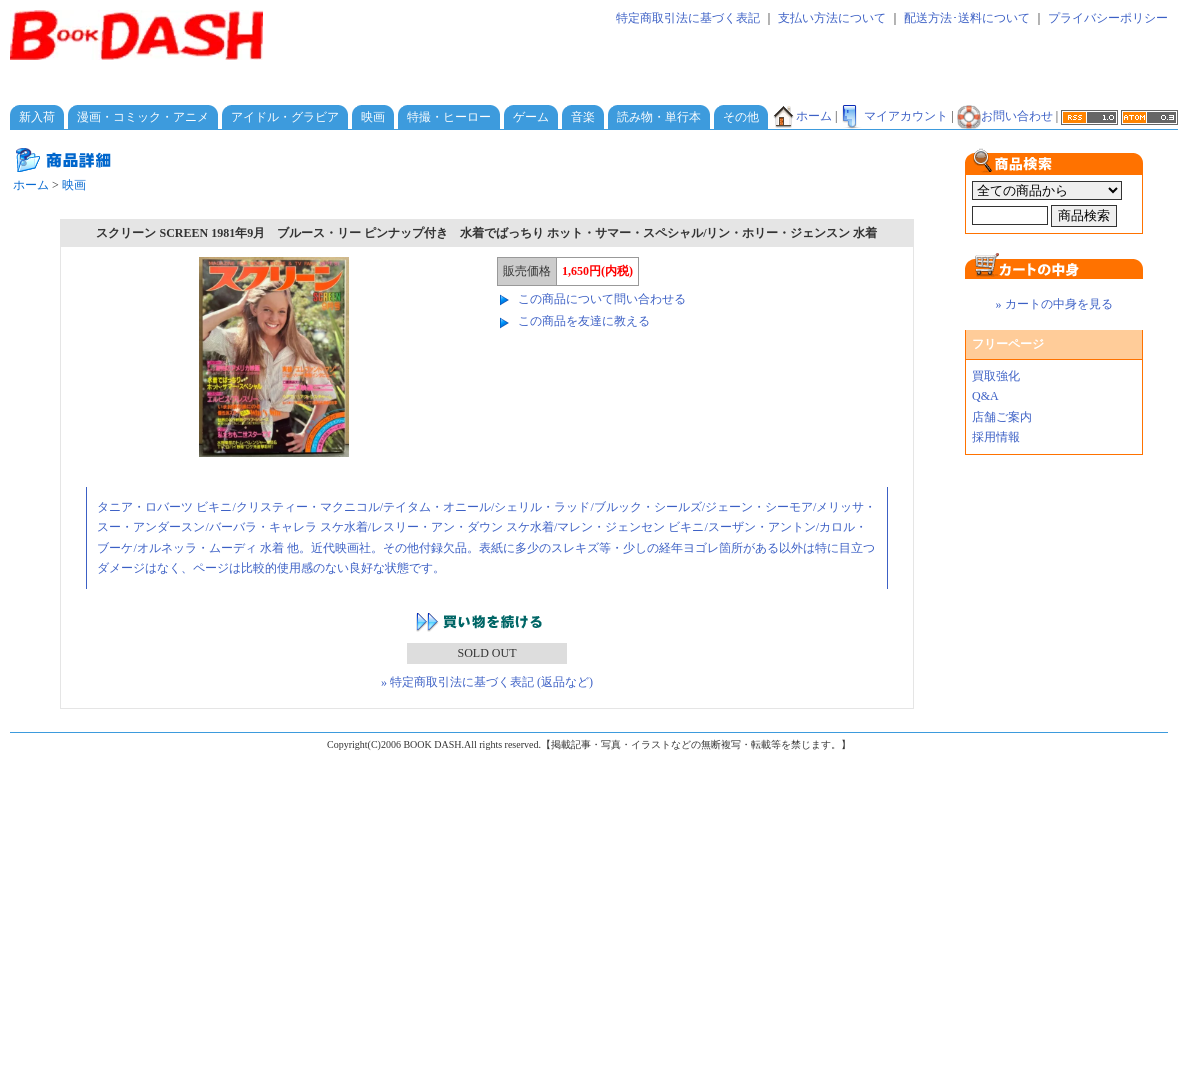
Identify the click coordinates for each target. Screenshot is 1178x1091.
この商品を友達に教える (584, 321)
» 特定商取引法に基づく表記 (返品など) (487, 682)
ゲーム (531, 117)
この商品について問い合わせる (602, 299)
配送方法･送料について (967, 18)
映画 (373, 117)
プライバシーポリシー (1108, 18)
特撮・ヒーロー (449, 117)
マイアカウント (894, 116)
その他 (741, 117)
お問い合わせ (1005, 116)
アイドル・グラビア (285, 117)
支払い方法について (832, 18)
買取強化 (996, 376)
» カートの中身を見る (1054, 304)
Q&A (985, 396)
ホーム (802, 116)
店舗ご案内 (1002, 417)
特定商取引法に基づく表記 (688, 18)
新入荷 (37, 117)
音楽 (583, 117)
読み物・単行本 (659, 117)
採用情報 (996, 437)
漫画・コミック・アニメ (143, 117)
